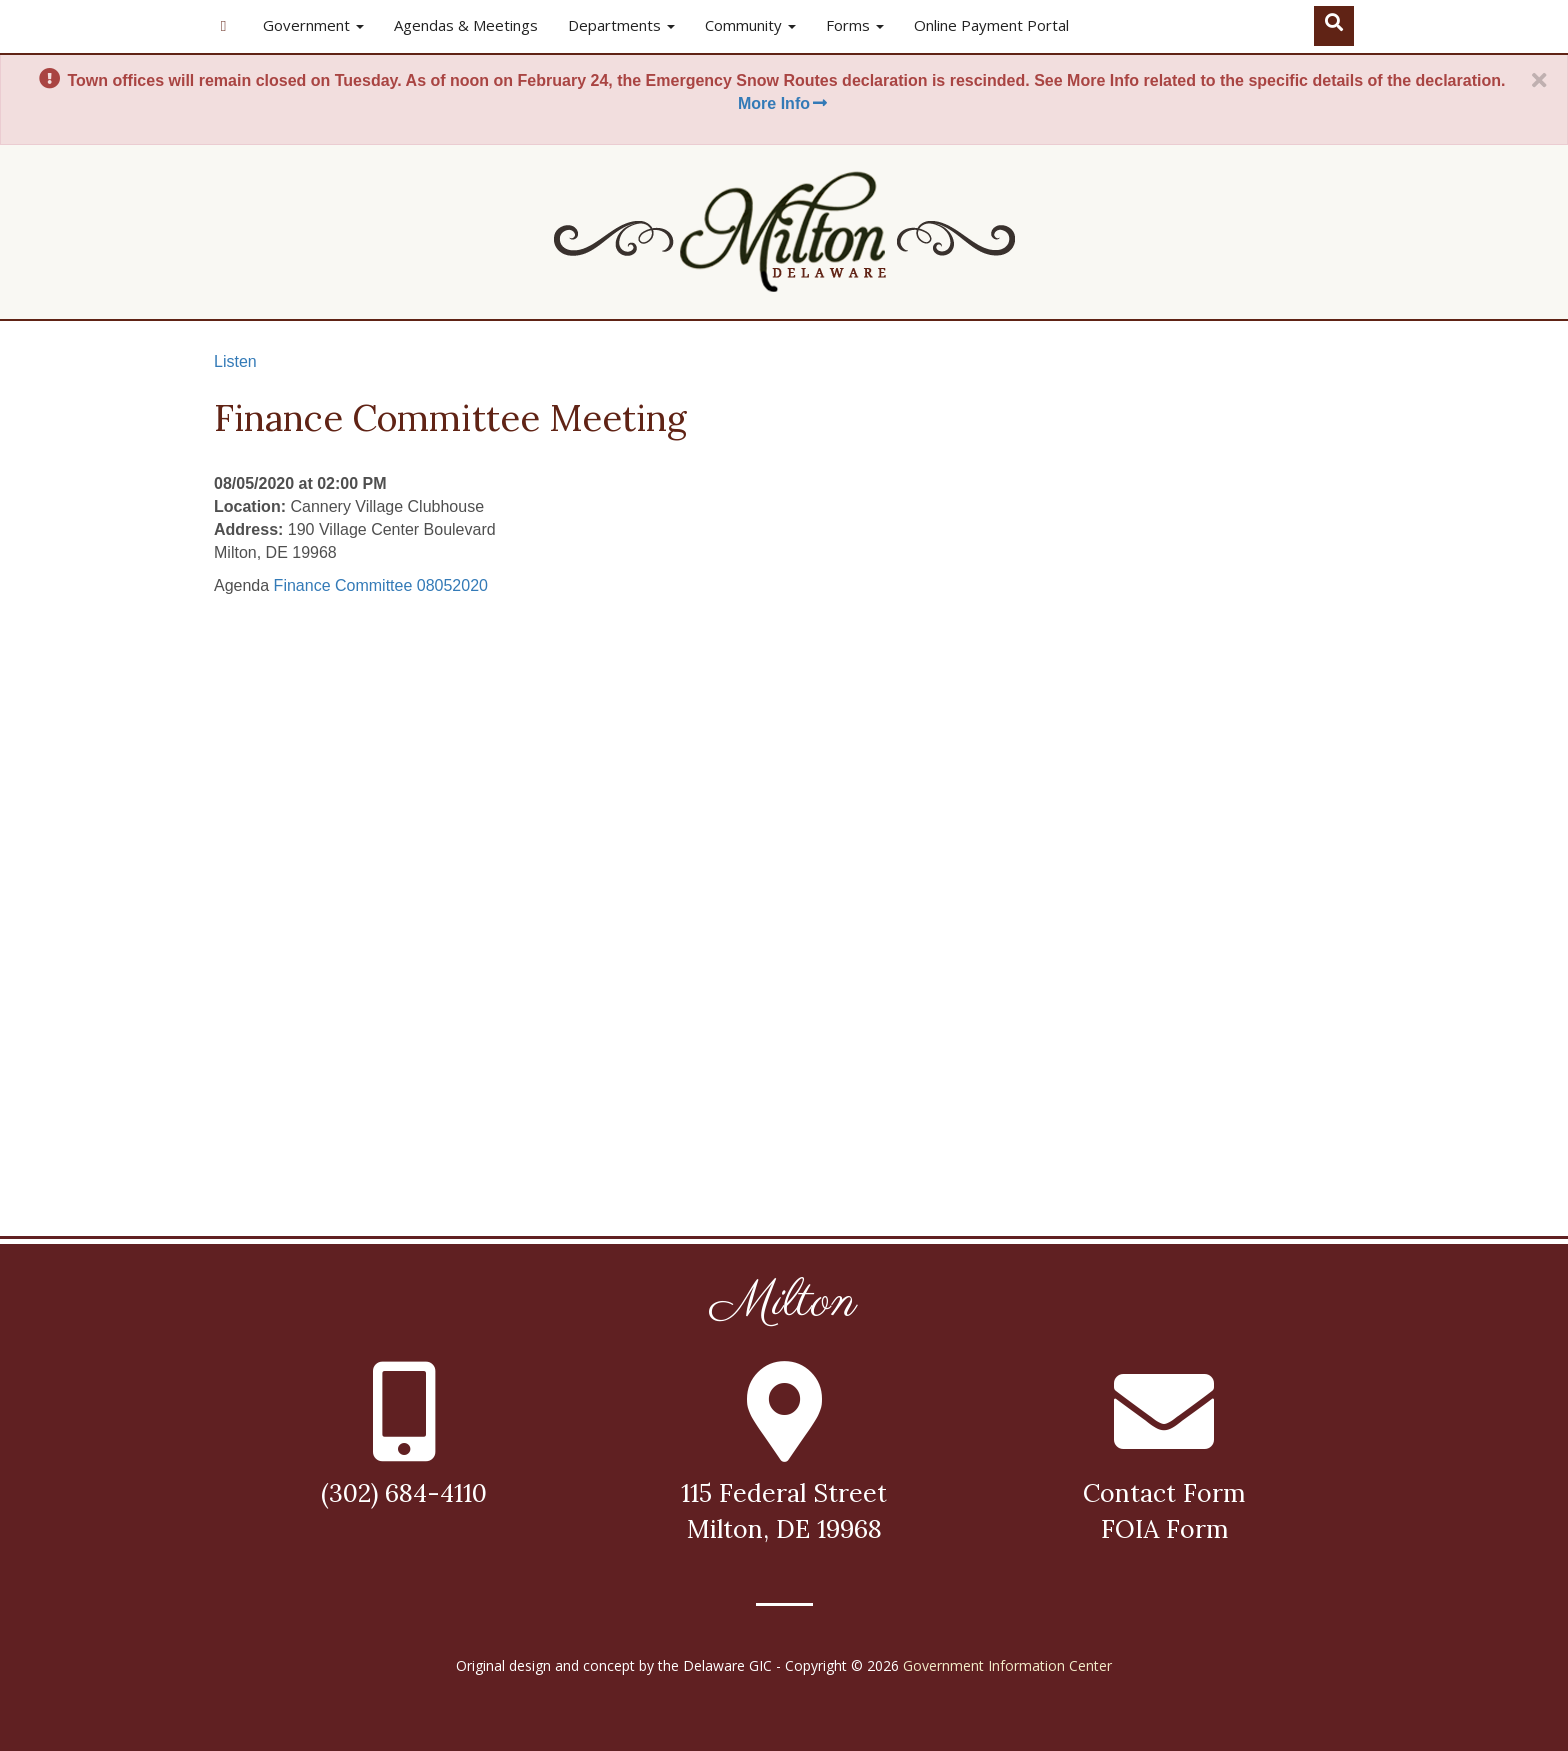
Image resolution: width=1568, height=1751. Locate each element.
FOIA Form (1164, 1529)
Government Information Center (1007, 1665)
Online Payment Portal (991, 25)
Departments (621, 25)
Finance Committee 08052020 (381, 585)
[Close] (1539, 81)
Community (750, 25)
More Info (784, 103)
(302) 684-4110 (404, 1493)
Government (313, 25)
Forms (855, 25)
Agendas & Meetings (466, 25)
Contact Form (1164, 1493)
